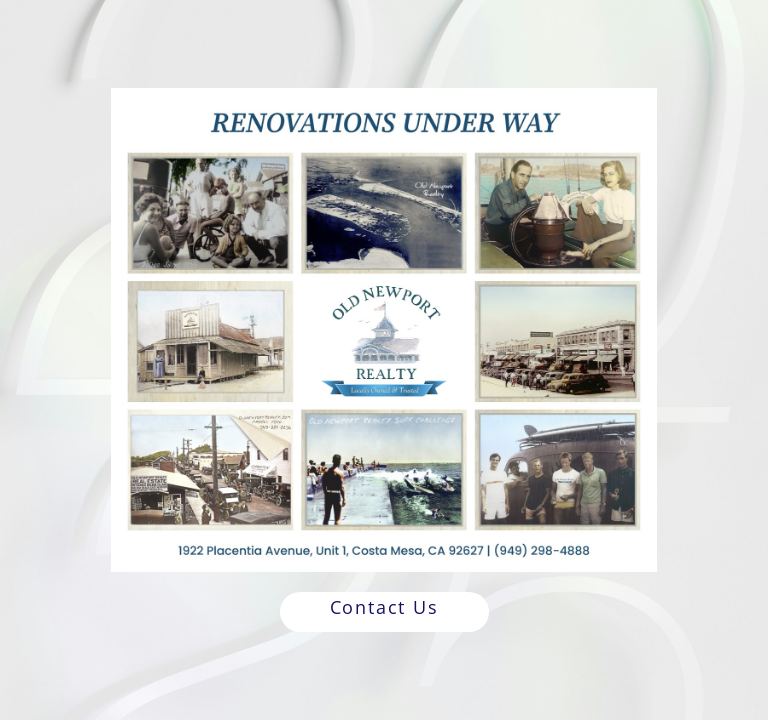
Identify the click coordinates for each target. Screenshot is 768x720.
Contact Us (384, 607)
